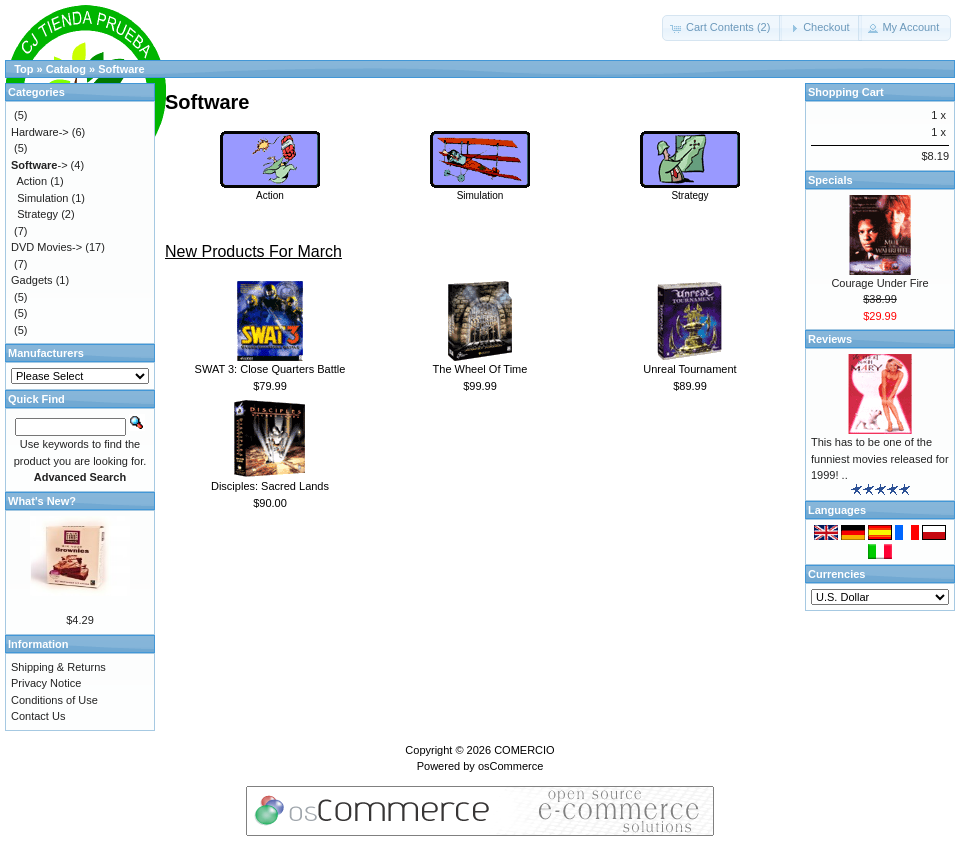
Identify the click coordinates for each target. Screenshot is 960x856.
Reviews (830, 339)
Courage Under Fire (879, 283)
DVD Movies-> (46, 247)
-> (39, 165)
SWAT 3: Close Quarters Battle (270, 369)
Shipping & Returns (58, 667)
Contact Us (38, 716)
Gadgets (32, 280)
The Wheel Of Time (480, 369)
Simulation (480, 190)
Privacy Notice (46, 683)
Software (121, 69)
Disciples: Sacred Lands (270, 486)
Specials (830, 180)
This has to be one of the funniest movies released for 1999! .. (880, 458)
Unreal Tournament (689, 369)
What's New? (42, 501)
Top (23, 69)
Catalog (66, 69)
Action (270, 190)
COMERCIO (524, 750)
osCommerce (510, 766)
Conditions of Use (54, 700)
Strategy (690, 190)
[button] (722, 28)
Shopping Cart (846, 92)
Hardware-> (40, 132)
